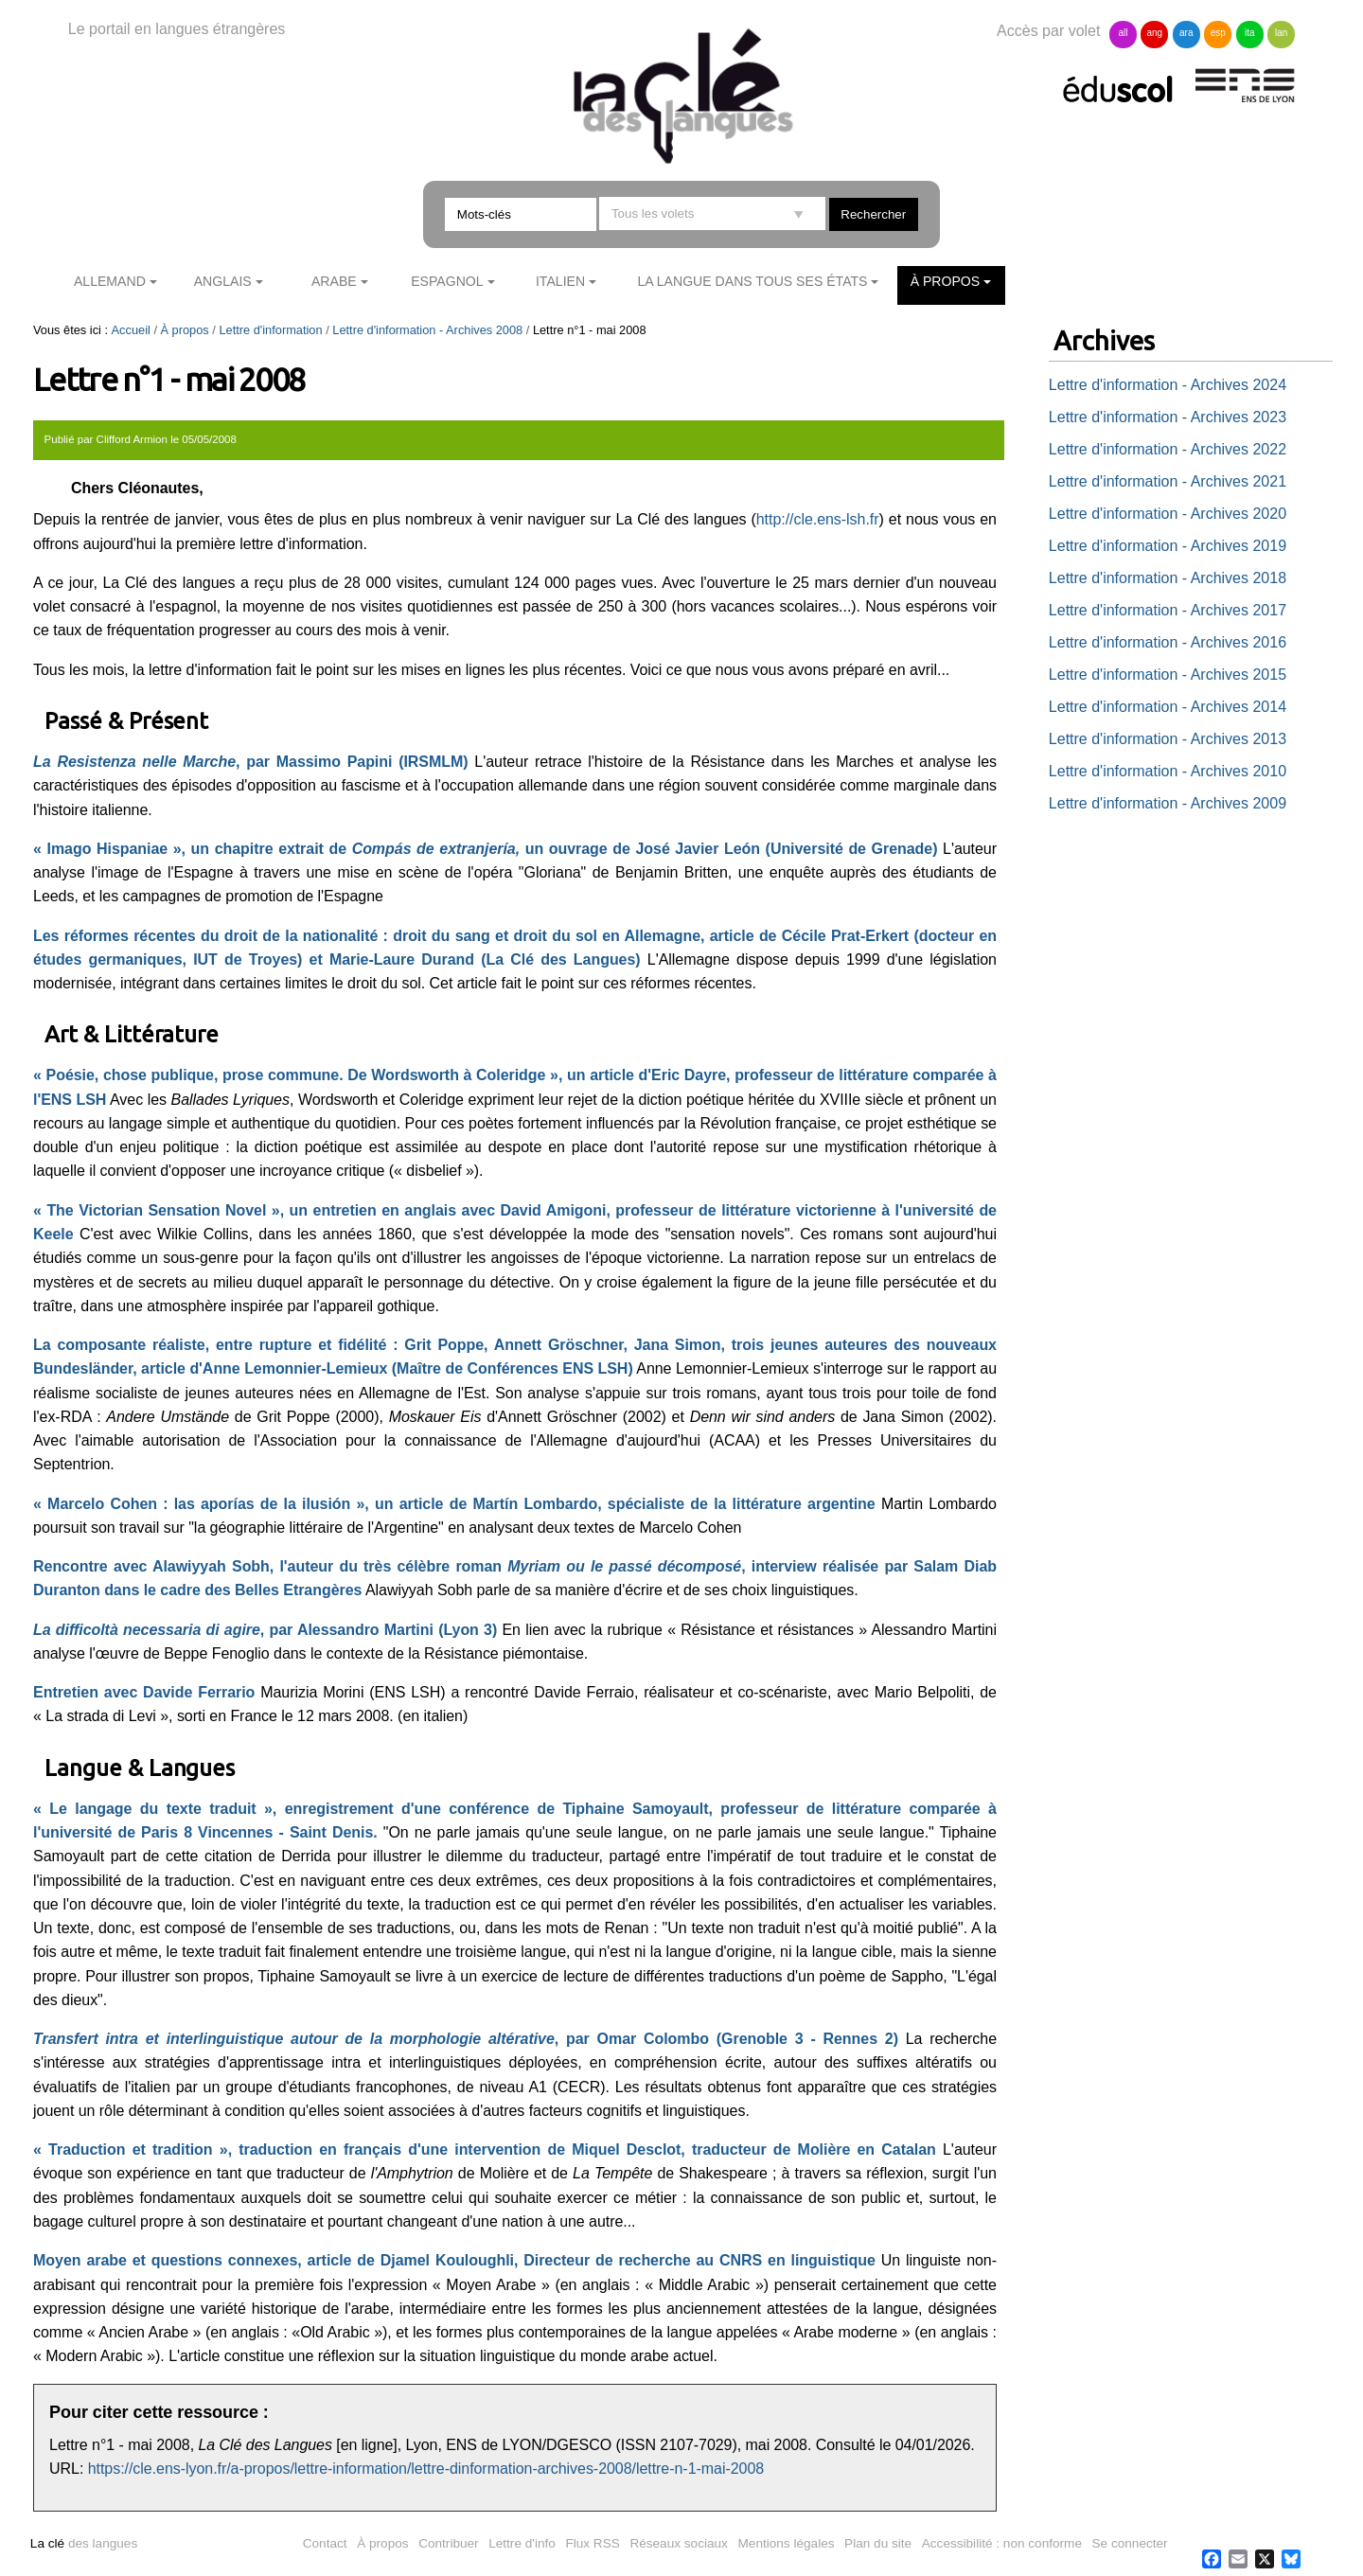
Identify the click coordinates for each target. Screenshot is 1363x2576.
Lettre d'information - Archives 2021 (1167, 481)
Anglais (223, 281)
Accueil (131, 330)
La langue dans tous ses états (752, 281)
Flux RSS (592, 2543)
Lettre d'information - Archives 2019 (1167, 546)
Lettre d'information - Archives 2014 (1167, 707)
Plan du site (878, 2543)
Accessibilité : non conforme (1002, 2543)
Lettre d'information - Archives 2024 (1167, 385)
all (1122, 32)
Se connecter (1130, 2543)
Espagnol (447, 281)
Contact (325, 2543)
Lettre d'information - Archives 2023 (1167, 417)
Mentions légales (786, 2543)
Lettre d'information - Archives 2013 (1167, 739)
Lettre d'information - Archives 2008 (427, 330)
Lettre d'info (522, 2543)
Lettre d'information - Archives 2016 (1167, 642)
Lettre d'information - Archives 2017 (1167, 610)
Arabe (334, 281)
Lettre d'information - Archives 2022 (1167, 449)
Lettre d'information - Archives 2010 (1167, 771)
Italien (560, 281)
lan (1281, 32)
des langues (83, 2543)
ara (1186, 32)
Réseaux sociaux (678, 2543)
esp (1218, 32)
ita (1250, 32)
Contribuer (448, 2543)
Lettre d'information (270, 330)
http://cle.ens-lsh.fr (817, 519)
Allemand (110, 281)
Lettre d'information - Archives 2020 (1167, 514)
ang (1155, 32)
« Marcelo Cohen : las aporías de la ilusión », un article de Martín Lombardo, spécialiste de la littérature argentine (454, 1504)
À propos (946, 281)
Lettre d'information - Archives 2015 (1167, 674)
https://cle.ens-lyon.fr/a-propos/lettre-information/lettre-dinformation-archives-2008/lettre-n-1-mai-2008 (426, 2469)
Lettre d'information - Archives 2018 (1167, 578)
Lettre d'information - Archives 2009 (1167, 803)
